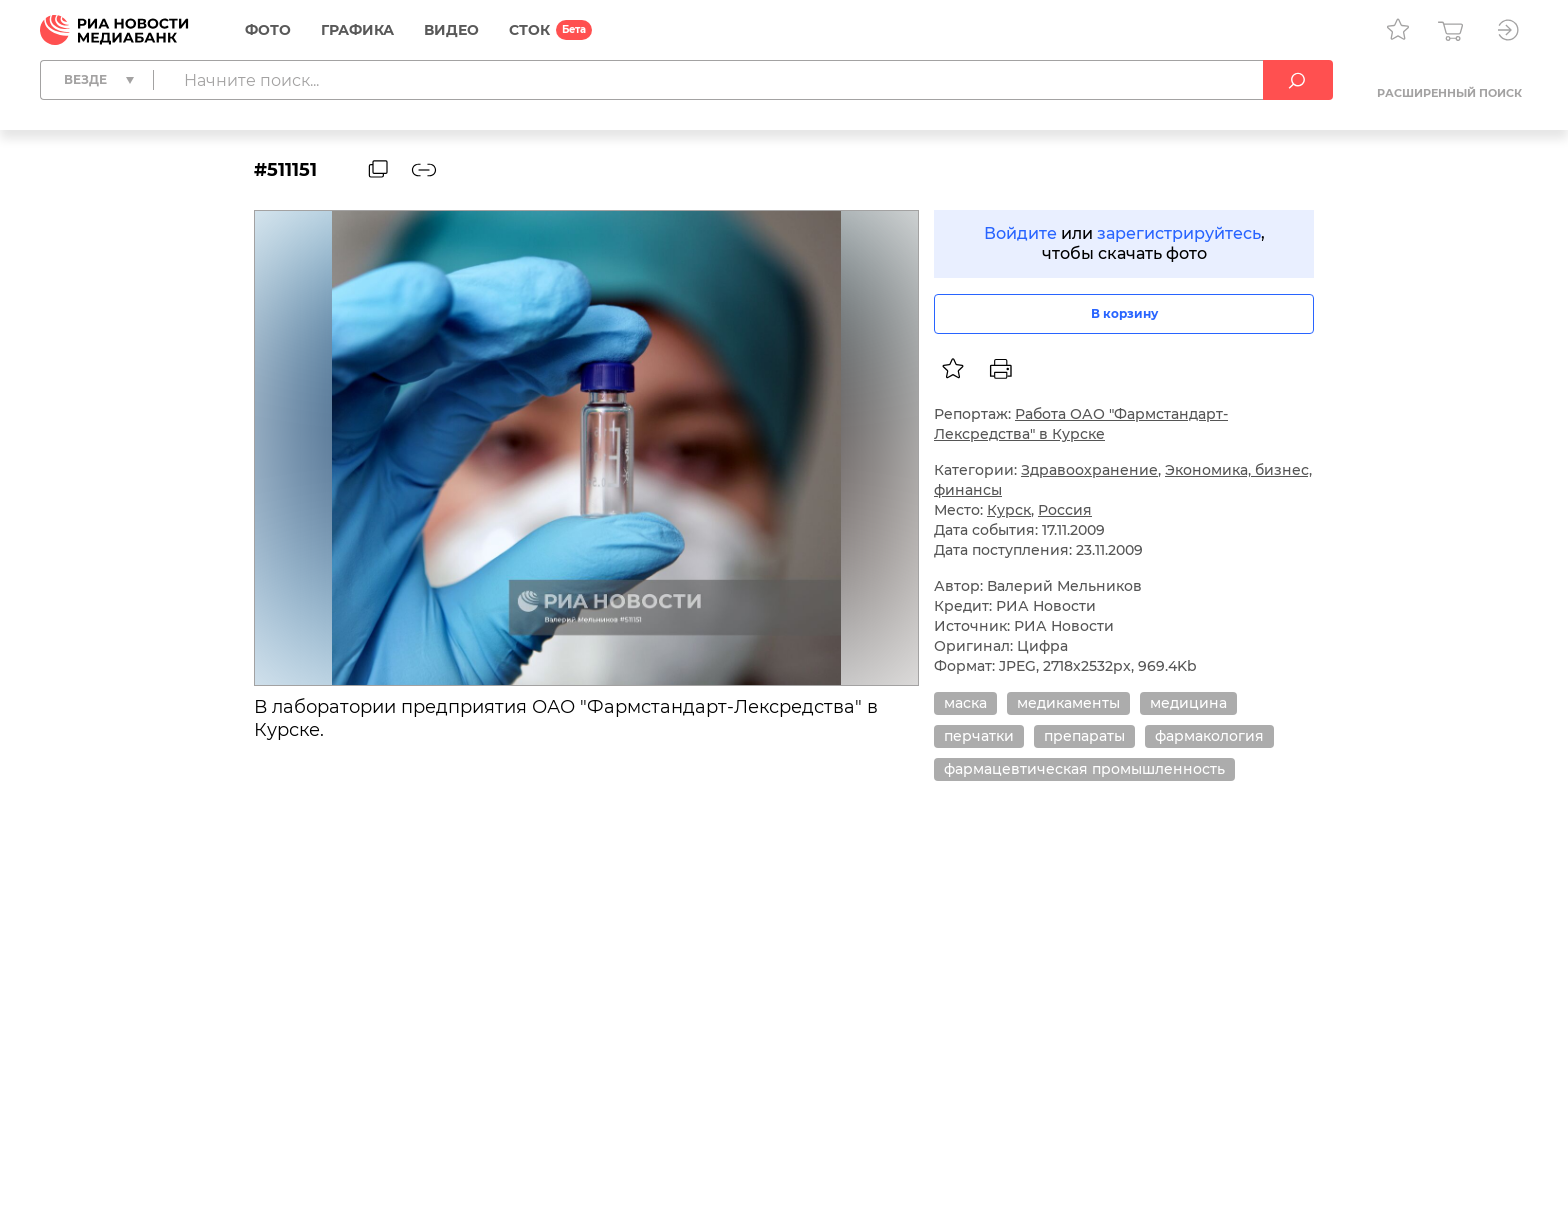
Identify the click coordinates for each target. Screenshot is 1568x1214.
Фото (268, 30)
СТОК (529, 30)
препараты (1084, 736)
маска (965, 703)
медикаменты (1068, 703)
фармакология (1209, 736)
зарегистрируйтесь (1179, 233)
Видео (451, 30)
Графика (357, 30)
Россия (1065, 510)
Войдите (1020, 233)
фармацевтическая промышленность (1084, 769)
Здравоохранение (1089, 470)
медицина (1188, 703)
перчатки (979, 736)
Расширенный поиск (1449, 93)
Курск (1009, 510)
